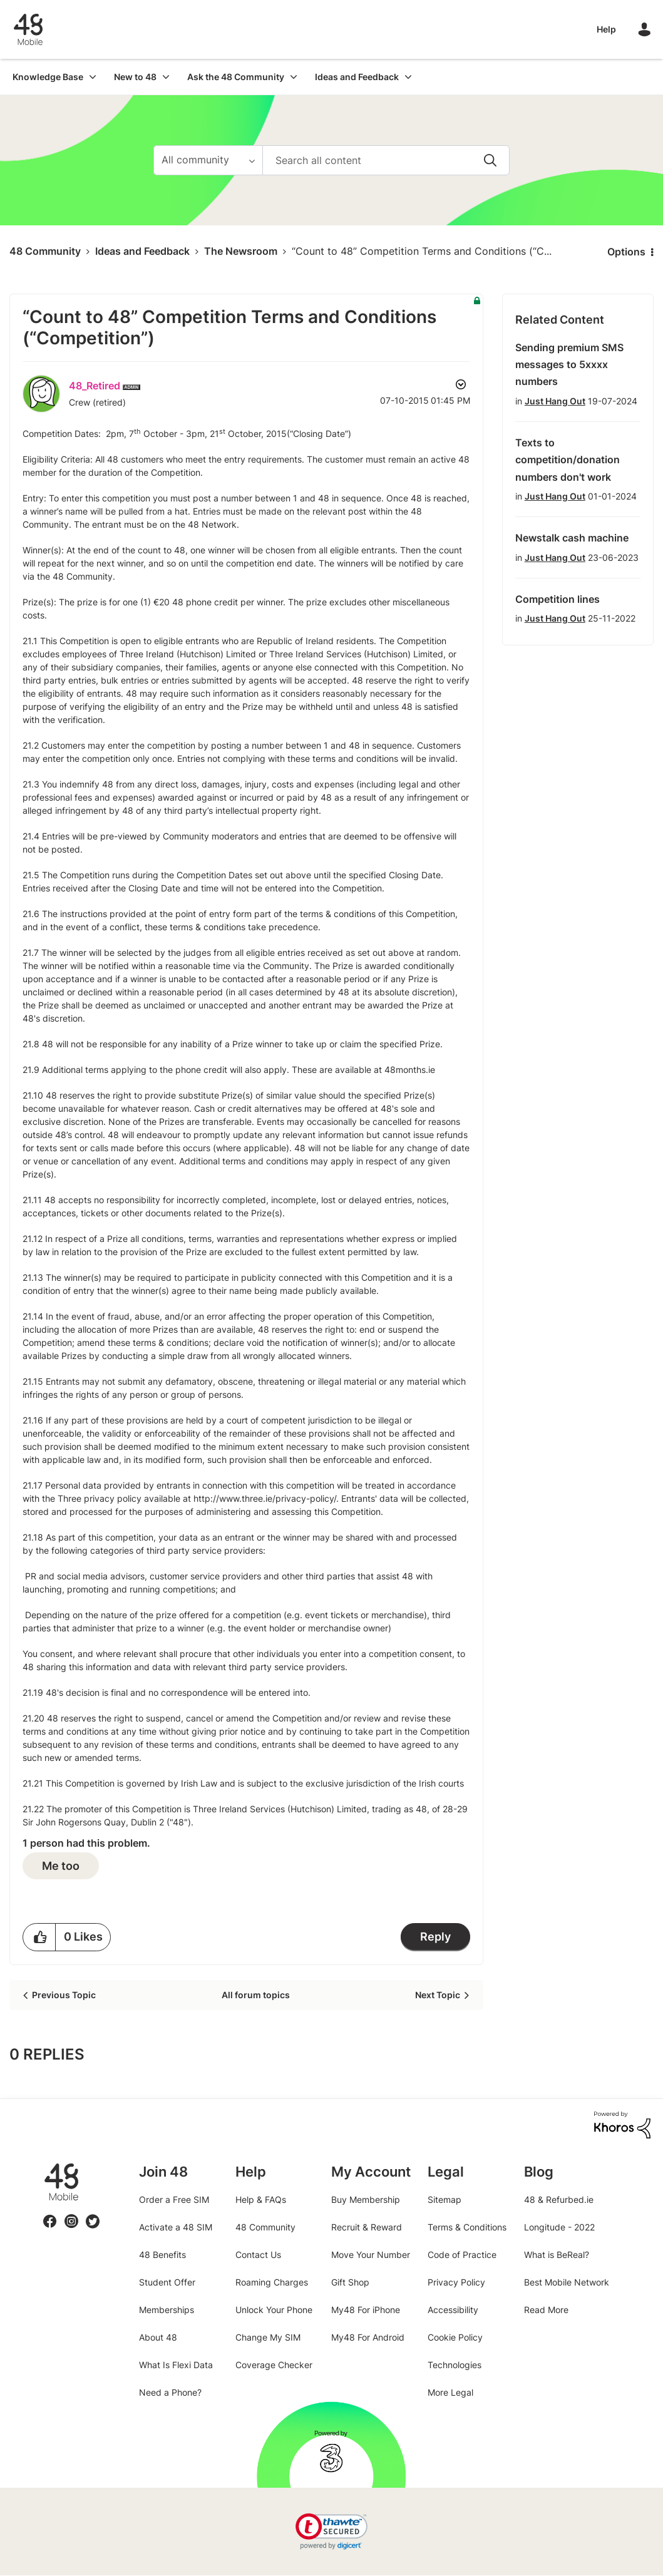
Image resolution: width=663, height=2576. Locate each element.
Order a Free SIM (174, 2199)
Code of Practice (462, 2254)
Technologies (454, 2364)
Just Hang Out (555, 401)
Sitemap (444, 2199)
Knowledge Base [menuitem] (48, 76)
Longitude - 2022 (559, 2227)
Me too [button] (61, 1865)
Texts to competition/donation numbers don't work (567, 459)
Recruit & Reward (366, 2227)
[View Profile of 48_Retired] (94, 385)
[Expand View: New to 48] (166, 77)
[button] (39, 1937)
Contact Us (258, 2254)
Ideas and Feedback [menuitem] (357, 76)
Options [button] (626, 251)
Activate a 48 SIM (175, 2227)
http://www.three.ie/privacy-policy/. (266, 1498)
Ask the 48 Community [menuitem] (235, 76)
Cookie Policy (455, 2337)
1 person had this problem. (86, 1843)
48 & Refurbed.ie (559, 2199)
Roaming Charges (271, 2282)
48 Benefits (162, 2254)
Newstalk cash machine (572, 537)
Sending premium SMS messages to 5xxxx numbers (569, 364)
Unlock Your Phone (273, 2309)
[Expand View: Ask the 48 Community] (293, 77)
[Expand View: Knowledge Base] (92, 77)
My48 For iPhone (365, 2309)
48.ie (43, 2163)
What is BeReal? (556, 2254)
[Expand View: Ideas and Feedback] (408, 77)
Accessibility (453, 2309)
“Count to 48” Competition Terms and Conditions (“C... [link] (422, 251)
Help (606, 29)
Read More (546, 2309)
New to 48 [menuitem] (135, 76)
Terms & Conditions (467, 2227)
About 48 (158, 2337)
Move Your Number (370, 2254)
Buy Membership (365, 2199)
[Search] (386, 160)
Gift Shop (350, 2282)
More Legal (450, 2392)
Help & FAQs (260, 2199)
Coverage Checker (273, 2364)
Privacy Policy (456, 2282)
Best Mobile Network (566, 2282)
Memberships (166, 2309)
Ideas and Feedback (142, 251)
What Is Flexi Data (176, 2364)
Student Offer (167, 2282)
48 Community (28, 29)
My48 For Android (367, 2337)
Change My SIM (268, 2337)
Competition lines (557, 599)
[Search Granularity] (207, 160)
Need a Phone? (170, 2392)
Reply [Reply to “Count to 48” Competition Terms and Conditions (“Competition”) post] (435, 1936)
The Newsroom (240, 251)
